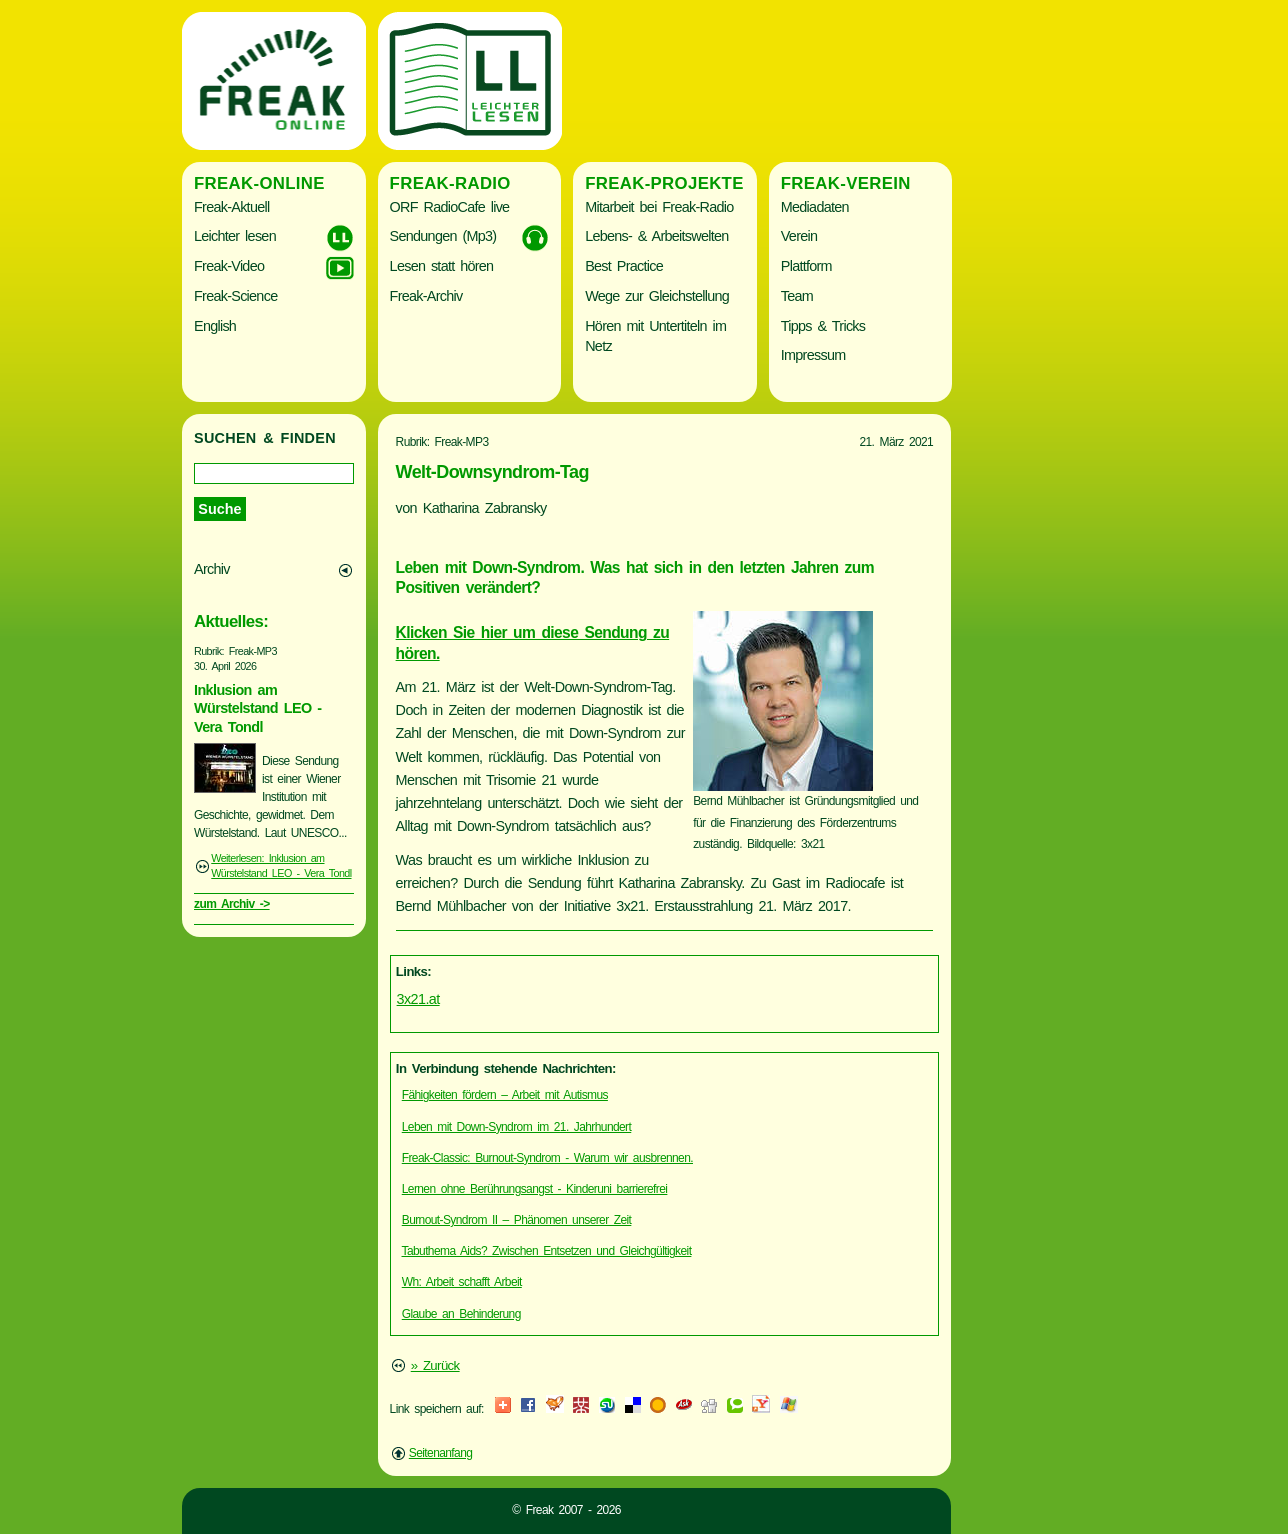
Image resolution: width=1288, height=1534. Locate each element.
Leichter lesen (235, 236)
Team (797, 296)
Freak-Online (259, 183)
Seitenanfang (441, 1453)
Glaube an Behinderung (461, 1314)
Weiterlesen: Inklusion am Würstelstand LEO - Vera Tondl (281, 866)
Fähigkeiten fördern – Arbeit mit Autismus (505, 1095)
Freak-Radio (450, 183)
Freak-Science (235, 296)
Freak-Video (229, 266)
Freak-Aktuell (231, 207)
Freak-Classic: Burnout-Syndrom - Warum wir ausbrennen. (547, 1158)
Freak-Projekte (664, 183)
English (215, 326)
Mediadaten (815, 207)
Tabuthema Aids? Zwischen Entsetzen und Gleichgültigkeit (547, 1251)
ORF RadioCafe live (450, 207)
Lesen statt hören (442, 266)
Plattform (806, 266)
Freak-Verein (846, 183)
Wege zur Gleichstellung (657, 296)
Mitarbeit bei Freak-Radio (659, 207)
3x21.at (418, 999)
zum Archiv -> (232, 904)
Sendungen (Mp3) (443, 236)
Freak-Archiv (426, 296)
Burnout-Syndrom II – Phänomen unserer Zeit (517, 1220)
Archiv (212, 569)
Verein (799, 236)
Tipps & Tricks (823, 326)
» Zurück (435, 1365)
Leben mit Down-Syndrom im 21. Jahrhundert (517, 1127)
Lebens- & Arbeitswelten (656, 236)
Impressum (813, 355)
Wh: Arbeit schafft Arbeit (462, 1282)
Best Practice (624, 266)
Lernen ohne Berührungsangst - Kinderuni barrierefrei (535, 1189)
